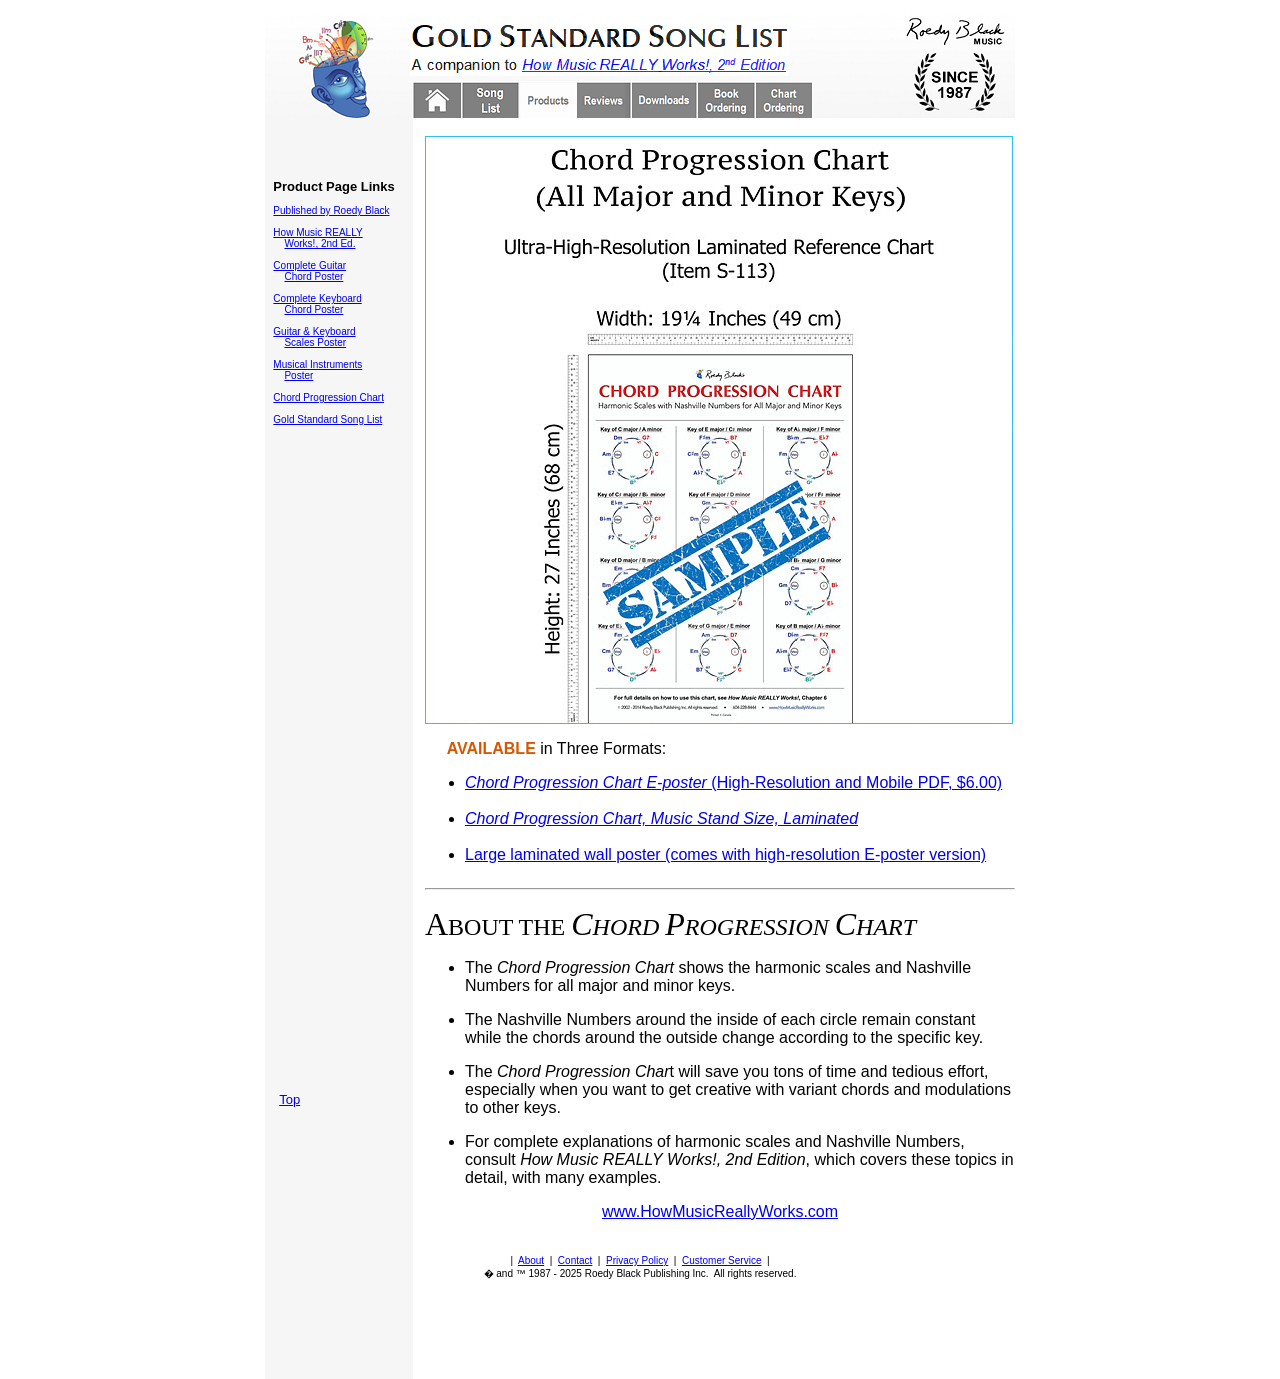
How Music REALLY (317, 232)
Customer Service (721, 1260)
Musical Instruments (317, 364)
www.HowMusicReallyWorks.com (720, 1211)
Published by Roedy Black (331, 210)
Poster (298, 375)
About (531, 1260)
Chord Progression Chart (328, 397)
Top (289, 1099)
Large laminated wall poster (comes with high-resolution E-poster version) (725, 854)
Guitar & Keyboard (314, 331)
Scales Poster (315, 342)
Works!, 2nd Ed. (319, 243)
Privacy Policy (637, 1260)
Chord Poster (313, 276)
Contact (575, 1260)
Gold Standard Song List (327, 419)
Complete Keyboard (317, 298)
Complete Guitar (309, 265)
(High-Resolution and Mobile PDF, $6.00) (733, 782)
